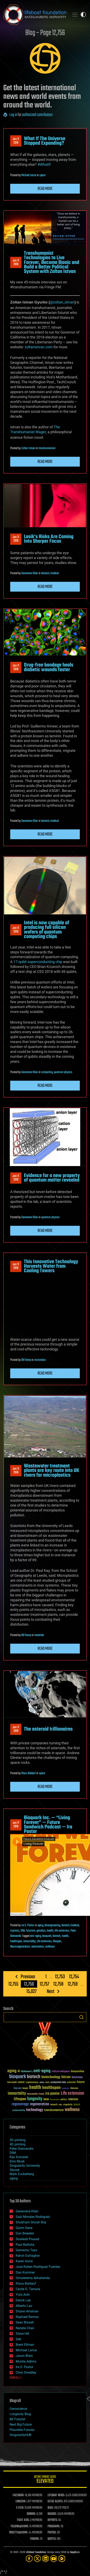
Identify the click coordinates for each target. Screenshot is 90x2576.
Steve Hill (22, 2334)
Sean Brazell (25, 2322)
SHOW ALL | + (16, 2378)
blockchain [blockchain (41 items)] (77, 2077)
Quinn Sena (24, 2228)
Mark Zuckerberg (22, 2174)
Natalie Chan (25, 2328)
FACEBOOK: (18, 2495)
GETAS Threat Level (45, 2480)
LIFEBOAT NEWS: (56, 2495)
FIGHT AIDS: (23, 2520)
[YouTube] (53, 2558)
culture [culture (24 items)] (41, 2082)
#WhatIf (44, 164)
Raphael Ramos (27, 2317)
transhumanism (47, 448)
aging (40, 1925)
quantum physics (63, 1072)
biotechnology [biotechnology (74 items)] (50, 2077)
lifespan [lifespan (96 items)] (20, 2099)
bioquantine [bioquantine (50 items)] (77, 2071)
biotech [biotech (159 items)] (33, 2077)
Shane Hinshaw (27, 2311)
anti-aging (35, 1936)
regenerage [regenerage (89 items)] (20, 2104)
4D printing (18, 2144)
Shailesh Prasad (27, 2239)
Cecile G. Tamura (28, 2289)
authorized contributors (37, 114)
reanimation (37, 1946)
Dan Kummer (25, 2272)
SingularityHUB (20, 2435)
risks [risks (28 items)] (60, 2104)
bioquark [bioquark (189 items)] (17, 2077)
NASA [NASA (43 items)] (46, 2099)
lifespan (57, 1941)
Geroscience (18, 2409)
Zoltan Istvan (28, 448)
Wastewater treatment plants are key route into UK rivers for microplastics (51, 1470)
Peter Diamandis (21, 2149)
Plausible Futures (22, 2430)
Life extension (44, 1941)
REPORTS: (53, 2520)
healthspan (16, 1941)
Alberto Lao (24, 2306)
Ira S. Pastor (27, 1925)
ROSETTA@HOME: (18, 2532)
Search (81, 2017)
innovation (40, 1360)
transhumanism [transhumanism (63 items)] (54, 2110)
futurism (30, 1930)
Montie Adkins (26, 2361)
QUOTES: (52, 2539)
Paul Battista (25, 2245)
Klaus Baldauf (28, 1773)
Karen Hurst (24, 2261)
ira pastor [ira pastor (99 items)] (52, 2093)
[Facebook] (29, 2558)
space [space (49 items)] (76, 2104)
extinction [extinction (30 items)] (71, 2082)
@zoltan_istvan (62, 302)
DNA (23, 1930)
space (42, 175)
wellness (50, 1946)
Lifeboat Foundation (36, 2552)
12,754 (74, 1976)
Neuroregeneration (20, 1946)
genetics (41, 1930)
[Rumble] (62, 2558)
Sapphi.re (74, 2552)
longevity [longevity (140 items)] (34, 2099)
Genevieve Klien (29, 573)
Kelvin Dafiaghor (28, 2256)
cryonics (14, 1930)
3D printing (18, 2140)
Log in (13, 114)
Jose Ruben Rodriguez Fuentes (38, 2267)
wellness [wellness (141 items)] (72, 2109)
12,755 (13, 1984)
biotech (57, 1936)
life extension (62, 1930)
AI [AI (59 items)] (19, 2071)
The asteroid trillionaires (48, 1729)
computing (47, 1072)
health (50, 1930)
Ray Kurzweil (19, 2157)
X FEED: (20, 2508)
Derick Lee (23, 2300)
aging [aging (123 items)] (12, 2071)
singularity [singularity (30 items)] (67, 2104)
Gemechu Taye (26, 2250)
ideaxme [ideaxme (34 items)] (74, 2088)
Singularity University (25, 2166)
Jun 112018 (16, 141)
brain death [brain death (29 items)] (12, 2082)
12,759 (73, 1984)
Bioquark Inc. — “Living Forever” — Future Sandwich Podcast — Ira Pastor (48, 1825)
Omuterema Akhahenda (33, 2278)
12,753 (60, 1976)
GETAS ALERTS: (55, 2501)
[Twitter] (37, 2558)
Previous (28, 1976)
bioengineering (52, 1925)
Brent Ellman (25, 2345)
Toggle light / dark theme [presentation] (83, 14)
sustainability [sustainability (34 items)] (18, 2110)
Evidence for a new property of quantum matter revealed (52, 1178)
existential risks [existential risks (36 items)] (58, 2082)
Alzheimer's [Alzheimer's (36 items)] (26, 2071)
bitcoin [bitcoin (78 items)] (66, 2077)
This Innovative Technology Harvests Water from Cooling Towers (51, 1266)
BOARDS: (52, 2514)
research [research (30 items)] (54, 2104)
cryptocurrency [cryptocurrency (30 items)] (32, 2082)
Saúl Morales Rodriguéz (33, 2217)
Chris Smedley (26, 2372)
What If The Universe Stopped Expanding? (44, 141)
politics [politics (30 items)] (63, 2099)
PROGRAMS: (54, 2526)
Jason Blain (24, 2356)
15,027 (31, 1991)
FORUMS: (34, 2539)
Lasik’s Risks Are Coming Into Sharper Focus (48, 539)
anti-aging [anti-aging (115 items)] (42, 2071)
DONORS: (31, 2514)
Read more (45, 188)
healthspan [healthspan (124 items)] (51, 2087)
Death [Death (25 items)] (47, 2082)
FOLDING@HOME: (20, 2526)
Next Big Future (21, 2424)
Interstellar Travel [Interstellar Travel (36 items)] (35, 2094)
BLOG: (50, 2508)
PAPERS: (52, 2532)
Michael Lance (28, 175)
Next (50, 1991)
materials (39, 1635)
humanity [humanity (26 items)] (65, 2088)
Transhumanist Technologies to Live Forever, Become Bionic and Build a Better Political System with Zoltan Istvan (51, 262)
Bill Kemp (26, 1360)
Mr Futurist (17, 2419)
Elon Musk (17, 2161)
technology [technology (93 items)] (34, 2110)
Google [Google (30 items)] (25, 2088)
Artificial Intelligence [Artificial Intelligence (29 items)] (61, 2071)
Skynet (14, 2170)
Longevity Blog (20, 2414)
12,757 (44, 1984)
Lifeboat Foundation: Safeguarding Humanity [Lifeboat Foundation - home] (34, 14)
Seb (18, 2339)
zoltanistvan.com (39, 347)
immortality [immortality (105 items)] (17, 2093)
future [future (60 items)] (80, 2082)
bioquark (46, 1936)
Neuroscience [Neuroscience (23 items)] (54, 2100)
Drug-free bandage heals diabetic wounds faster (48, 667)
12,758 (58, 1984)
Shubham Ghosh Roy (31, 2222)
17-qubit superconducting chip (37, 962)
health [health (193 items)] (35, 2088)
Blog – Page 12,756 (45, 33)
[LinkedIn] (45, 2558)
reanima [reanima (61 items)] (73, 2099)
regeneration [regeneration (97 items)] (39, 2104)
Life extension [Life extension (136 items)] (72, 2093)
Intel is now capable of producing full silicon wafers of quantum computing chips (46, 930)
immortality (29, 1941)
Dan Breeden (25, 2233)
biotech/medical (50, 573)
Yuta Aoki (23, 2294)
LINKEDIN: (21, 2501)
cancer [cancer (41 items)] (21, 2082)
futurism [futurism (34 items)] (17, 2088)
